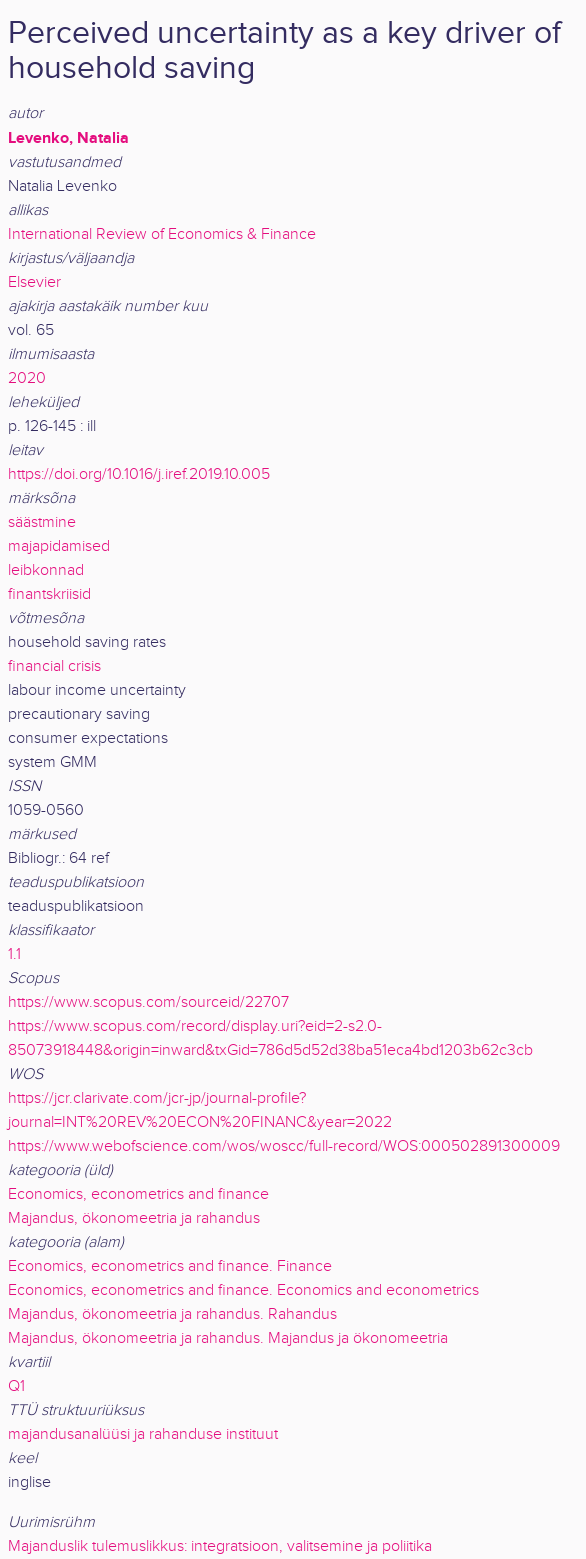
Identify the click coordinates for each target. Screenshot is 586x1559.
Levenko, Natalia (68, 138)
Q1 (16, 1386)
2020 (27, 378)
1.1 (14, 954)
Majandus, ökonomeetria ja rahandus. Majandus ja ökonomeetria (228, 1338)
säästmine (42, 522)
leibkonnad (46, 570)
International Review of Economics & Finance (162, 234)
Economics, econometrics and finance (138, 1194)
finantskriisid (49, 594)
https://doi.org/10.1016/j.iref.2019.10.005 (139, 474)
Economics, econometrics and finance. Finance (170, 1266)
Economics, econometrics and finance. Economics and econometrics (243, 1290)
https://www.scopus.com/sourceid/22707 (148, 1002)
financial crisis (54, 666)
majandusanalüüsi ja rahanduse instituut (143, 1434)
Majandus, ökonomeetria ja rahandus (134, 1218)
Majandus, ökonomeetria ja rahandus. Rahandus (172, 1314)
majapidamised (59, 546)
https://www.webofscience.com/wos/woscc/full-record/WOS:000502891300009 (284, 1146)
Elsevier (34, 282)
